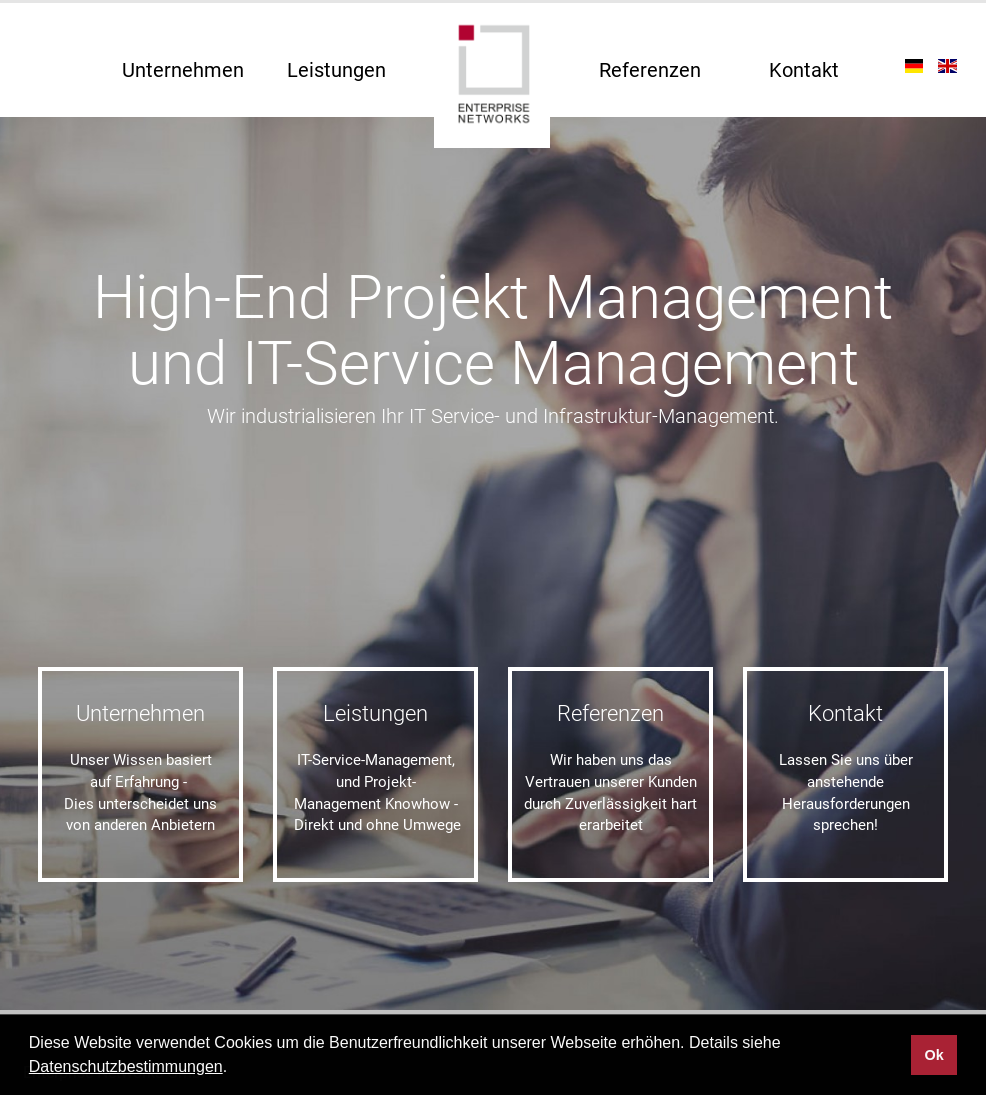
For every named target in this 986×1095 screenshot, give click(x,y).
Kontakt (804, 70)
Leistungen (336, 70)
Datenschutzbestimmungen (126, 1066)
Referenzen (650, 70)
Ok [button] (933, 1055)
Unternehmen (183, 70)
